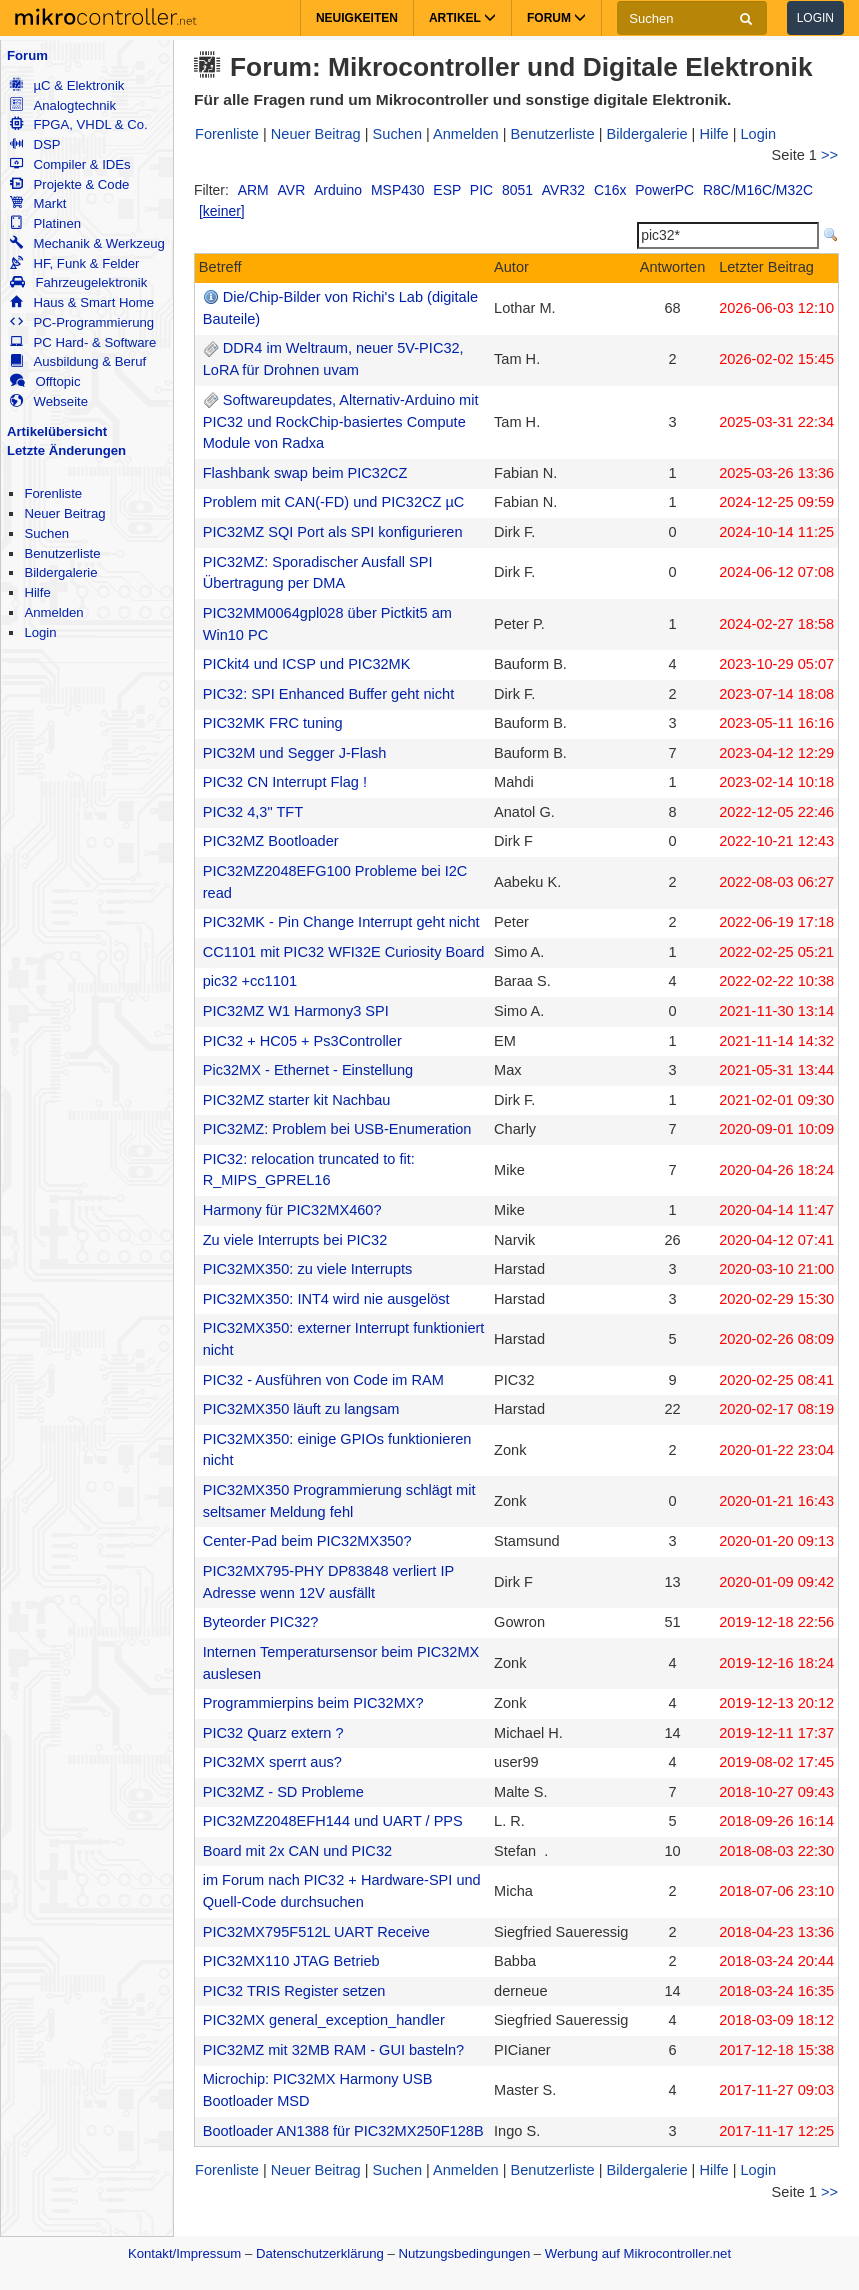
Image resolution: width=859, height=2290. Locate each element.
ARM (253, 190)
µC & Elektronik (67, 85)
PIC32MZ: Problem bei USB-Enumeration (337, 1129)
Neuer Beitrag (64, 513)
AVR (292, 190)
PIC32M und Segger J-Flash (295, 753)
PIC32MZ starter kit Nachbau (297, 1100)
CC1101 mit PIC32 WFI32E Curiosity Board (344, 952)
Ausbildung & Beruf (78, 361)
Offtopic (45, 381)
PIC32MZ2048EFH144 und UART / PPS (333, 1821)
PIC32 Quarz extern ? (273, 1733)
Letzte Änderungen (66, 450)
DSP (35, 144)
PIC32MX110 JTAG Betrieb (291, 1961)
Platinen (45, 223)
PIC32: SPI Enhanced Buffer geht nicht (329, 694)
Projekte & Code (69, 184)
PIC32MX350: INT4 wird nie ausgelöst (326, 1299)
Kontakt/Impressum (184, 2253)
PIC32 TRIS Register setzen (294, 1991)
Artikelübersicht (57, 431)
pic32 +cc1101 (250, 981)
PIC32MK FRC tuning (273, 723)
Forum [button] (556, 18)
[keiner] (222, 211)
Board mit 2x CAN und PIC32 (297, 1851)
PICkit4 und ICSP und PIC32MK (307, 664)
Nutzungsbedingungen (465, 2253)
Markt (38, 203)
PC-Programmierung (82, 322)
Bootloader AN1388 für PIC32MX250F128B (343, 2131)
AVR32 (563, 190)
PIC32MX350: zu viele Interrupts (308, 1269)
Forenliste (53, 493)
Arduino (338, 190)
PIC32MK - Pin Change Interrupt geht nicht (341, 922)
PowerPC (664, 190)
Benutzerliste (62, 553)
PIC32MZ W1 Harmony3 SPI (296, 1011)
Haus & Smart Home (82, 302)
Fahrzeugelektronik (78, 282)
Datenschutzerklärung (320, 2253)
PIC (481, 190)
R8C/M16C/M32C (758, 190)
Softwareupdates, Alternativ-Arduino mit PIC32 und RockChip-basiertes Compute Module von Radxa (341, 422)
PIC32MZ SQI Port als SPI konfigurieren (333, 532)
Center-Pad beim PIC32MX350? (307, 1541)
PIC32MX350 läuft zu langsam (301, 1409)
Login (815, 18)
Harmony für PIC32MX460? (292, 1210)
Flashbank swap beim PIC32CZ (305, 473)
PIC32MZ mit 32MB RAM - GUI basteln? (333, 2050)
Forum (27, 55)
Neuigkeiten (357, 18)
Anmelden (53, 612)
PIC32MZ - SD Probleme (283, 1792)
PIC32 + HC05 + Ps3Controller (302, 1041)
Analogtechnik (63, 105)
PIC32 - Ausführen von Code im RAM (323, 1380)
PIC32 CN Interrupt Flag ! (285, 782)
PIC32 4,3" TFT (253, 812)
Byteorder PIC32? (261, 1622)
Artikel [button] (462, 18)
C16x (610, 190)
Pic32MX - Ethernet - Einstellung (308, 1070)
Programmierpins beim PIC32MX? (313, 1703)
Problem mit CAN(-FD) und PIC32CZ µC (334, 502)
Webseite (49, 401)
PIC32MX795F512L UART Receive (316, 1932)
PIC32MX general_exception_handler (324, 2020)
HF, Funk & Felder (74, 263)
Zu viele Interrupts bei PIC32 (295, 1240)
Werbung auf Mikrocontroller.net (638, 2253)
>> (829, 155)
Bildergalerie (60, 572)
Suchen (46, 533)
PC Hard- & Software (83, 342)
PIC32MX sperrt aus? (272, 1762)
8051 (517, 190)
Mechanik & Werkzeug (87, 243)
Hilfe (37, 592)
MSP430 (397, 190)
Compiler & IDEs (70, 164)
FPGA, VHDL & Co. (78, 124)
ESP (447, 190)
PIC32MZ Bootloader (271, 841)
